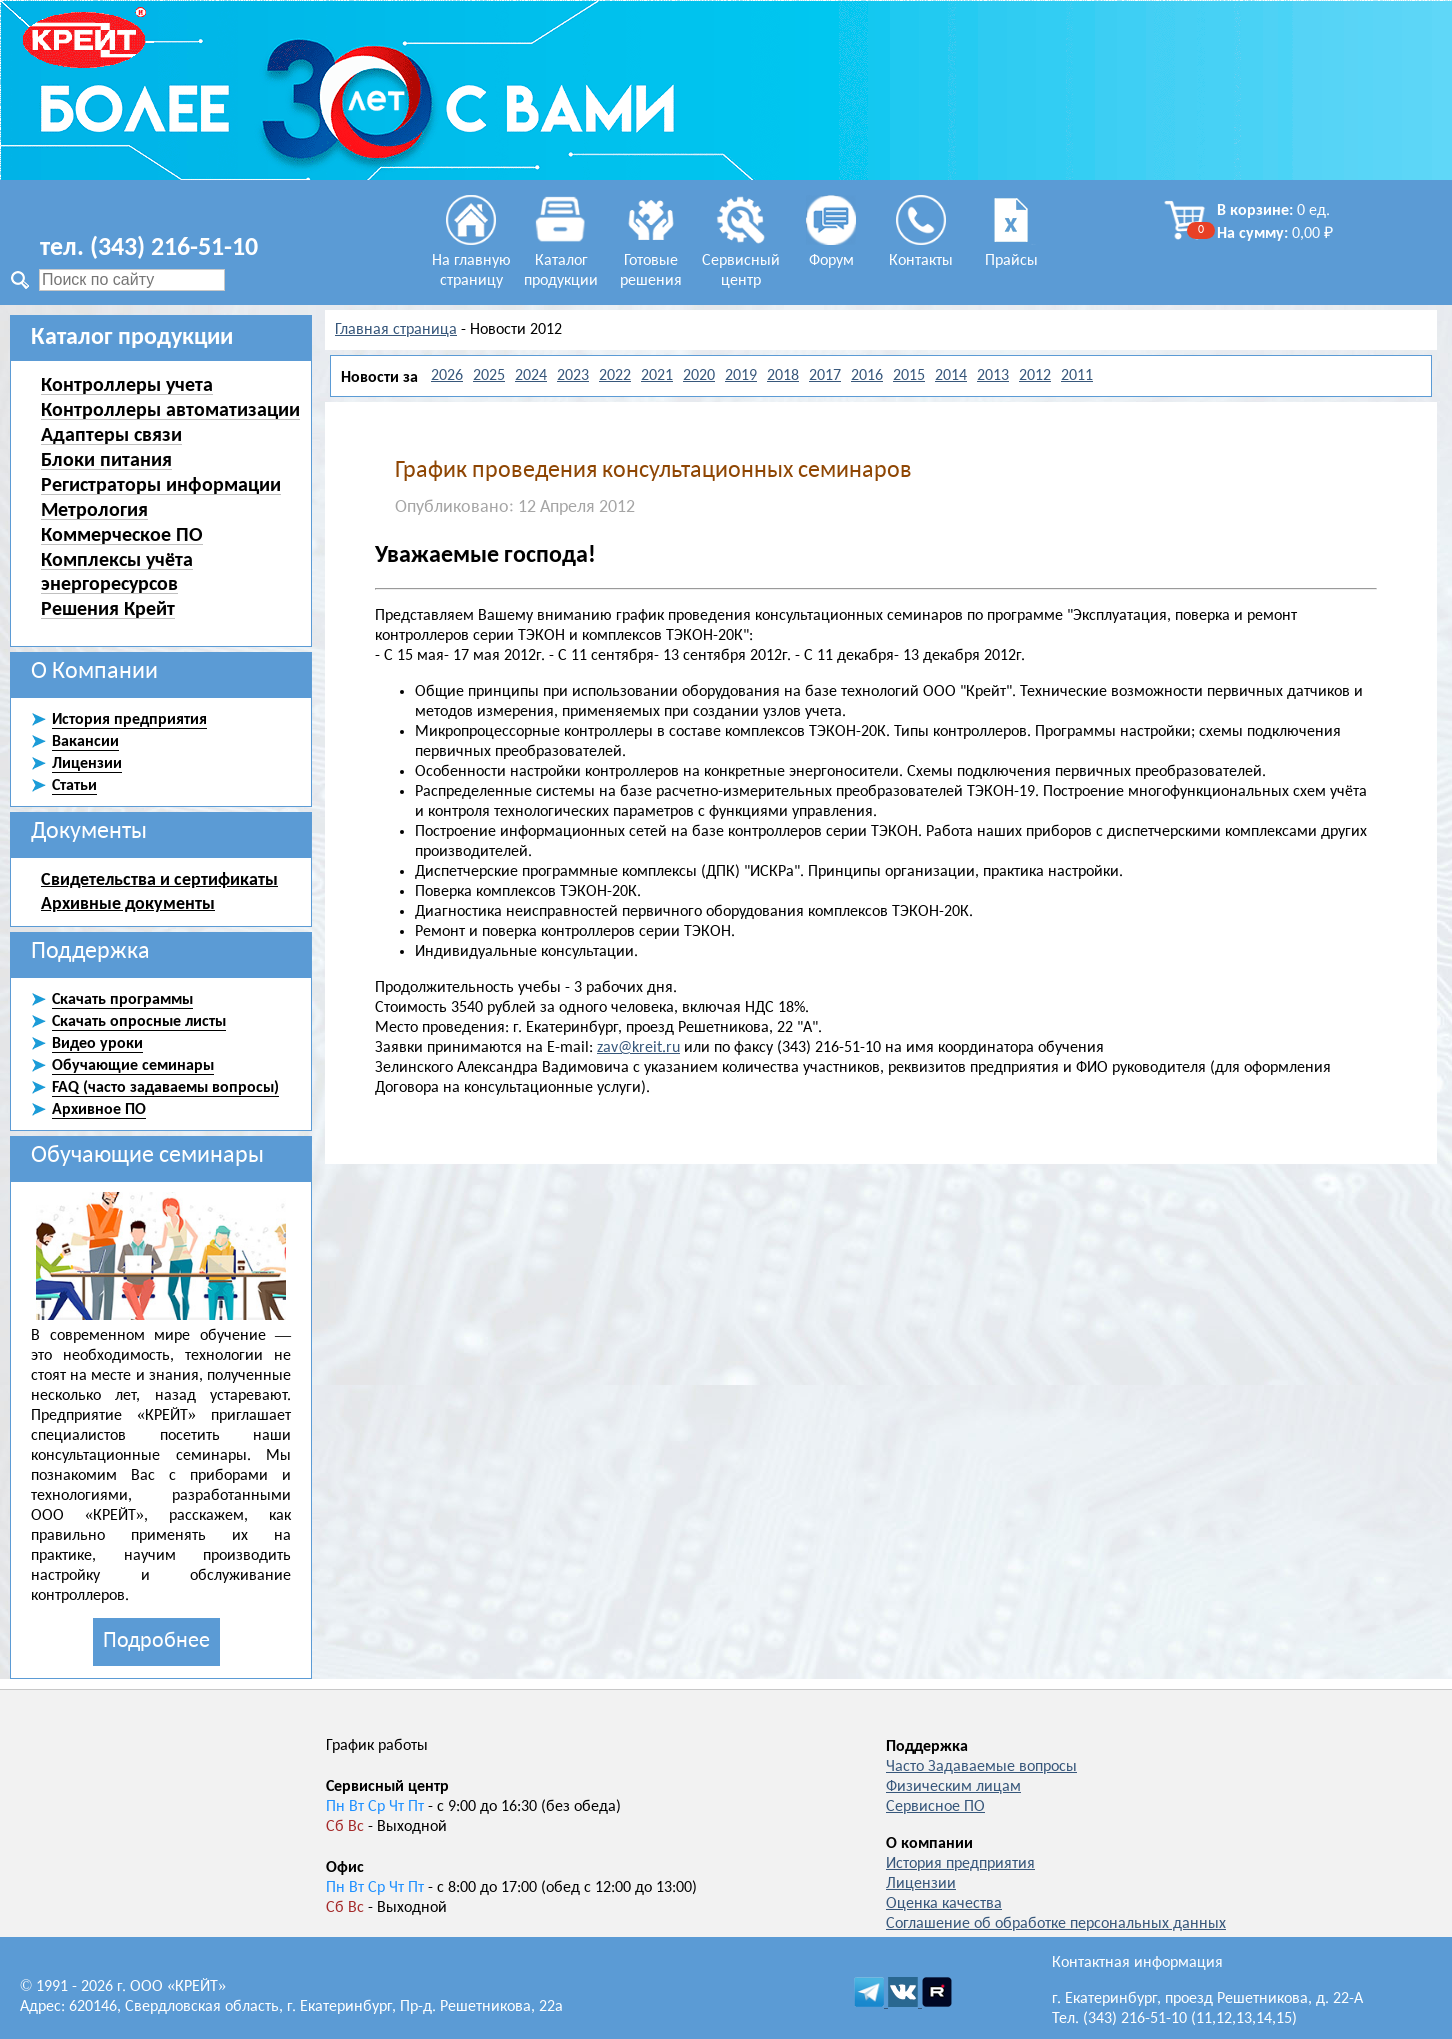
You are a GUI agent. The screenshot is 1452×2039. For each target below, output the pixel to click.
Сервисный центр (741, 261)
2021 (657, 376)
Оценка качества (944, 1904)
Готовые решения (651, 261)
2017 (825, 376)
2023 (573, 376)
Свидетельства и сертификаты (159, 879)
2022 (615, 376)
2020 (699, 376)
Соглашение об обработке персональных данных (1056, 1924)
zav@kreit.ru (638, 1048)
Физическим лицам (953, 1787)
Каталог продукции (561, 261)
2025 (489, 376)
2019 (741, 376)
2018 (783, 376)
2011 (1077, 376)
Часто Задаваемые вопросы (981, 1767)
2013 (993, 376)
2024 (531, 376)
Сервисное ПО (935, 1807)
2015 (909, 376)
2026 (447, 376)
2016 (867, 376)
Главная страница (396, 330)
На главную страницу (471, 261)
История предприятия (960, 1864)
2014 (951, 376)
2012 (1035, 376)
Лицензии (921, 1884)
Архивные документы (128, 903)
